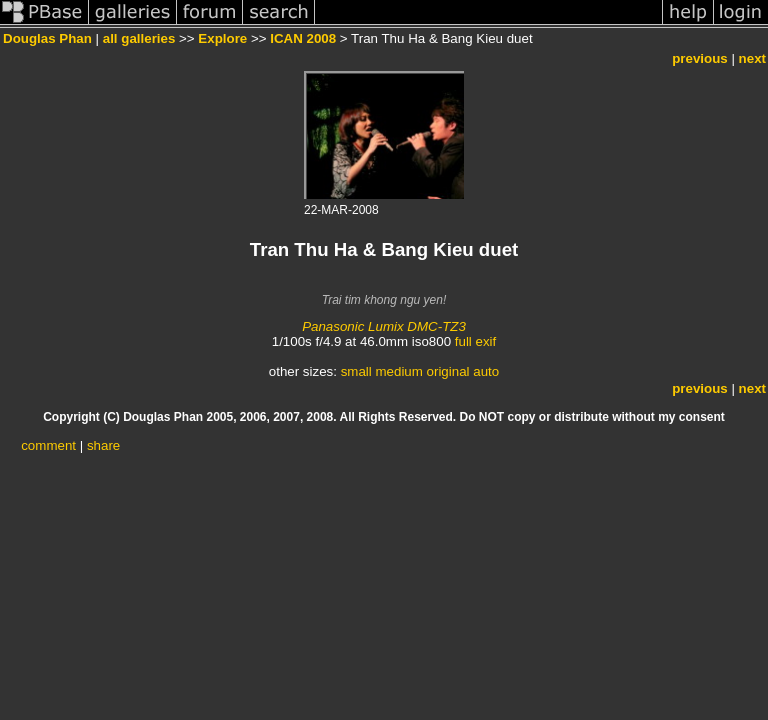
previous (700, 58)
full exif (475, 341)
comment (48, 445)
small (356, 371)
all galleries (139, 38)
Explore (222, 38)
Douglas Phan (47, 38)
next (752, 58)
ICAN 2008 (303, 38)
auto (486, 371)
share (103, 445)
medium (398, 371)
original (448, 371)
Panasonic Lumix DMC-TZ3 (384, 326)
